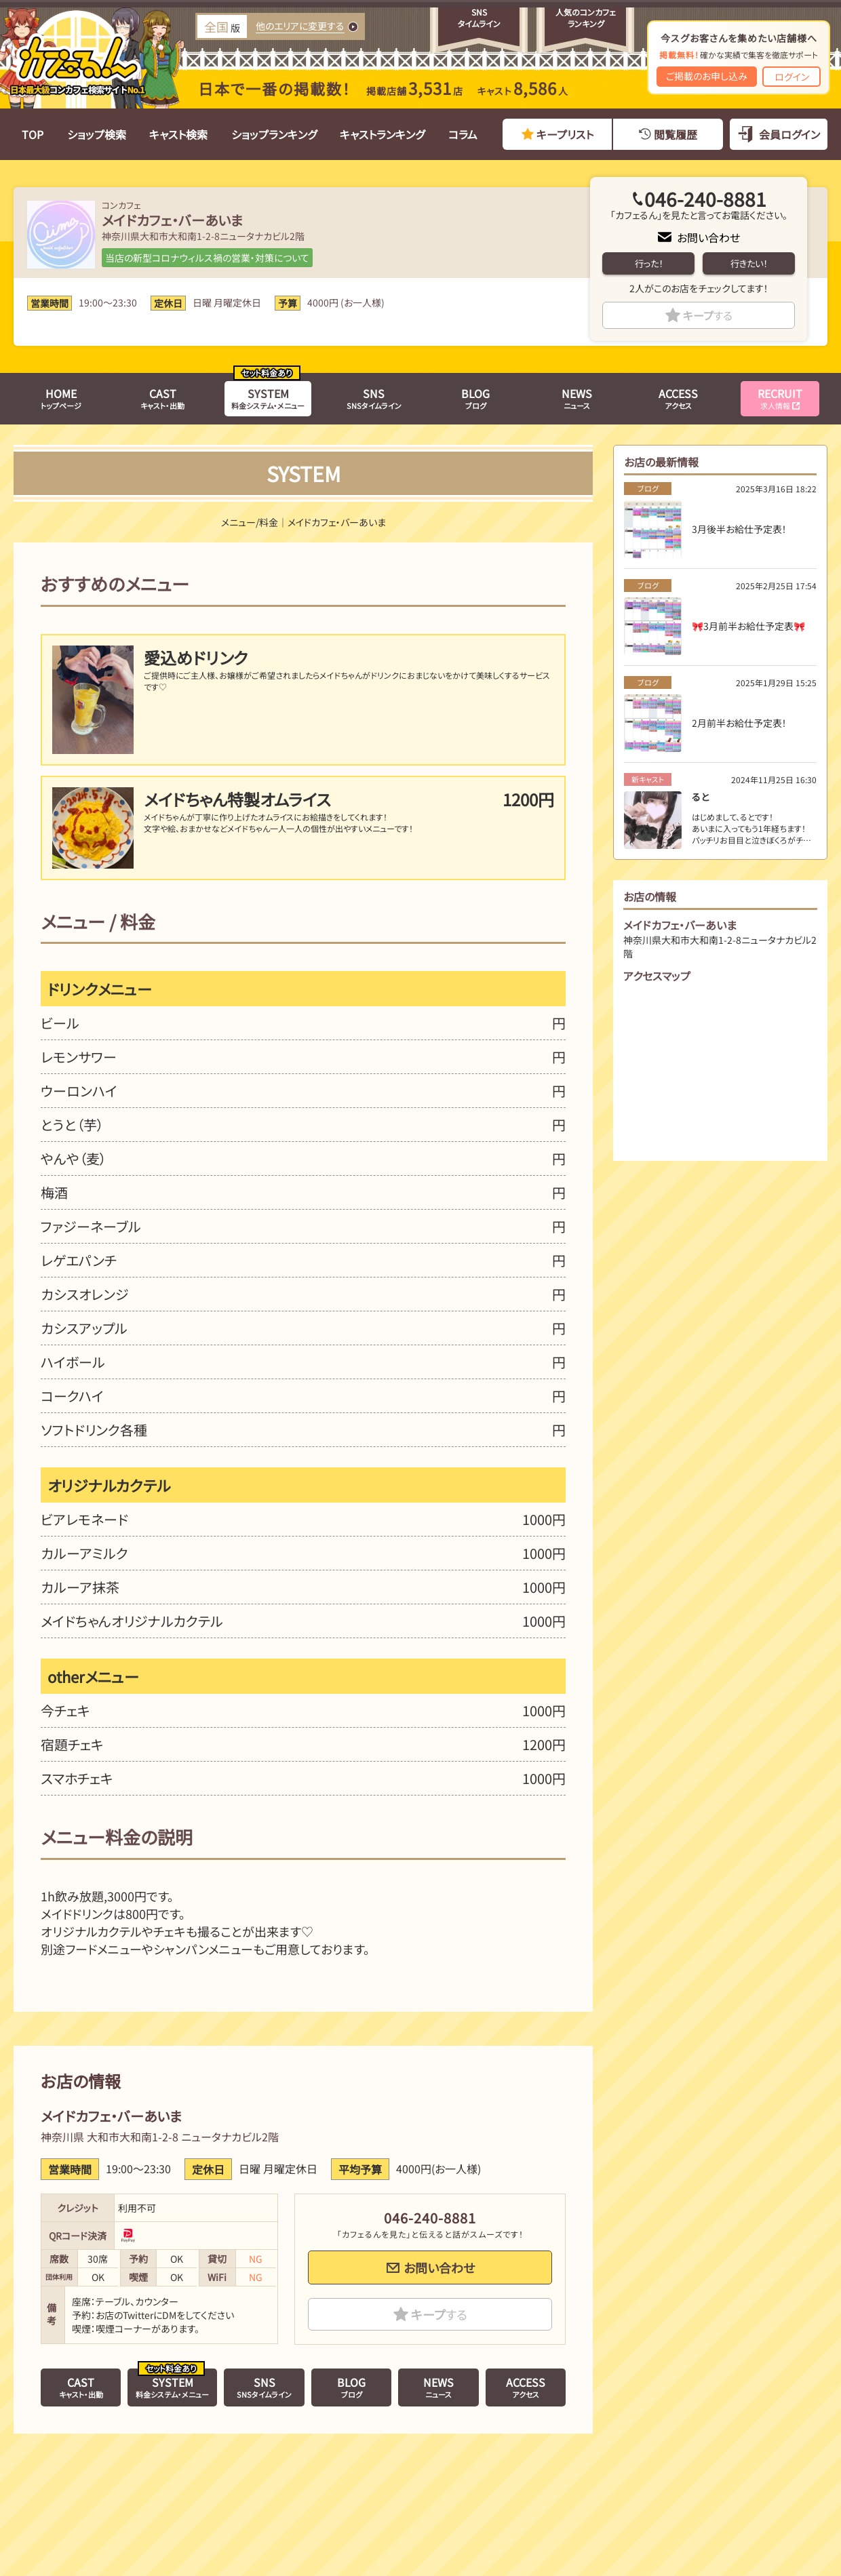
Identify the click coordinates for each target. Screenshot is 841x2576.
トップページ (61, 398)
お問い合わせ (708, 237)
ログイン (792, 76)
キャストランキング (382, 134)
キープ (707, 315)
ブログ (475, 398)
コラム (462, 134)
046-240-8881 (705, 198)
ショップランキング (274, 134)
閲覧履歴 (675, 134)
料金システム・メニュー (268, 398)
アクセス (678, 398)
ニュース (577, 398)
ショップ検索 (96, 134)
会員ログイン (789, 134)
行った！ (649, 263)
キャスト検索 (178, 134)
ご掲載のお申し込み (706, 76)
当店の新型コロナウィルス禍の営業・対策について (207, 258)
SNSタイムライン (374, 398)
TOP (32, 134)
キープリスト (564, 134)
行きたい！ (748, 263)
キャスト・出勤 (162, 398)
